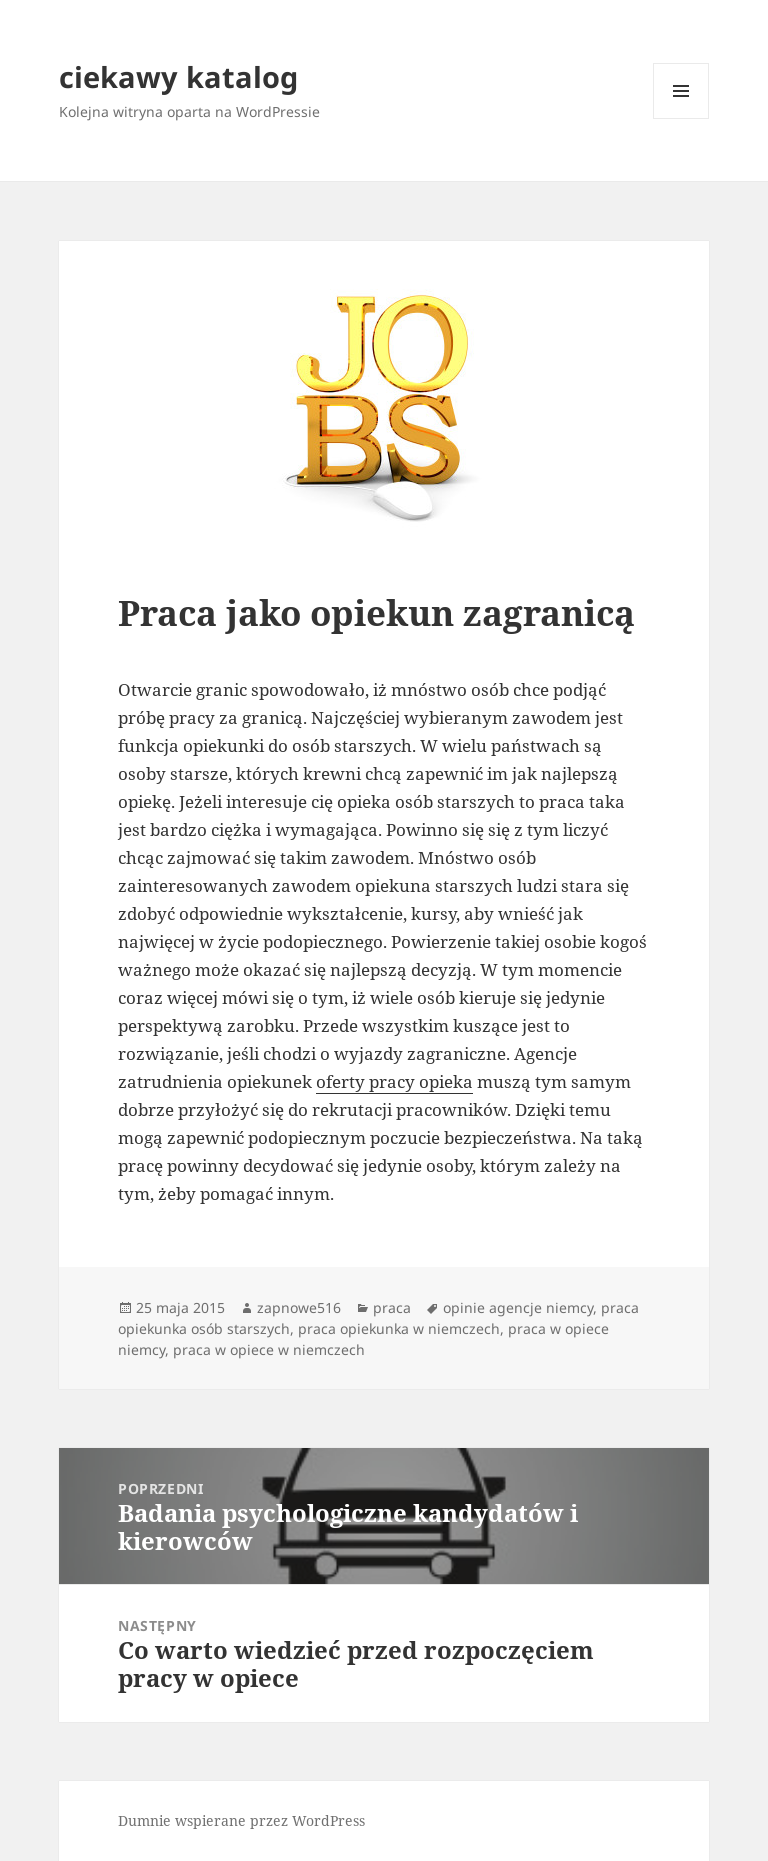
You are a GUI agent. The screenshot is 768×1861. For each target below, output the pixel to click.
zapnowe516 (299, 1307)
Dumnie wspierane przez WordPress (241, 1820)
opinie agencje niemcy (518, 1307)
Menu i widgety (681, 118)
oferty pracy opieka (394, 1081)
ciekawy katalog (178, 76)
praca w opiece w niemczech (269, 1349)
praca (392, 1307)
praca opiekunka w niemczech (399, 1328)
